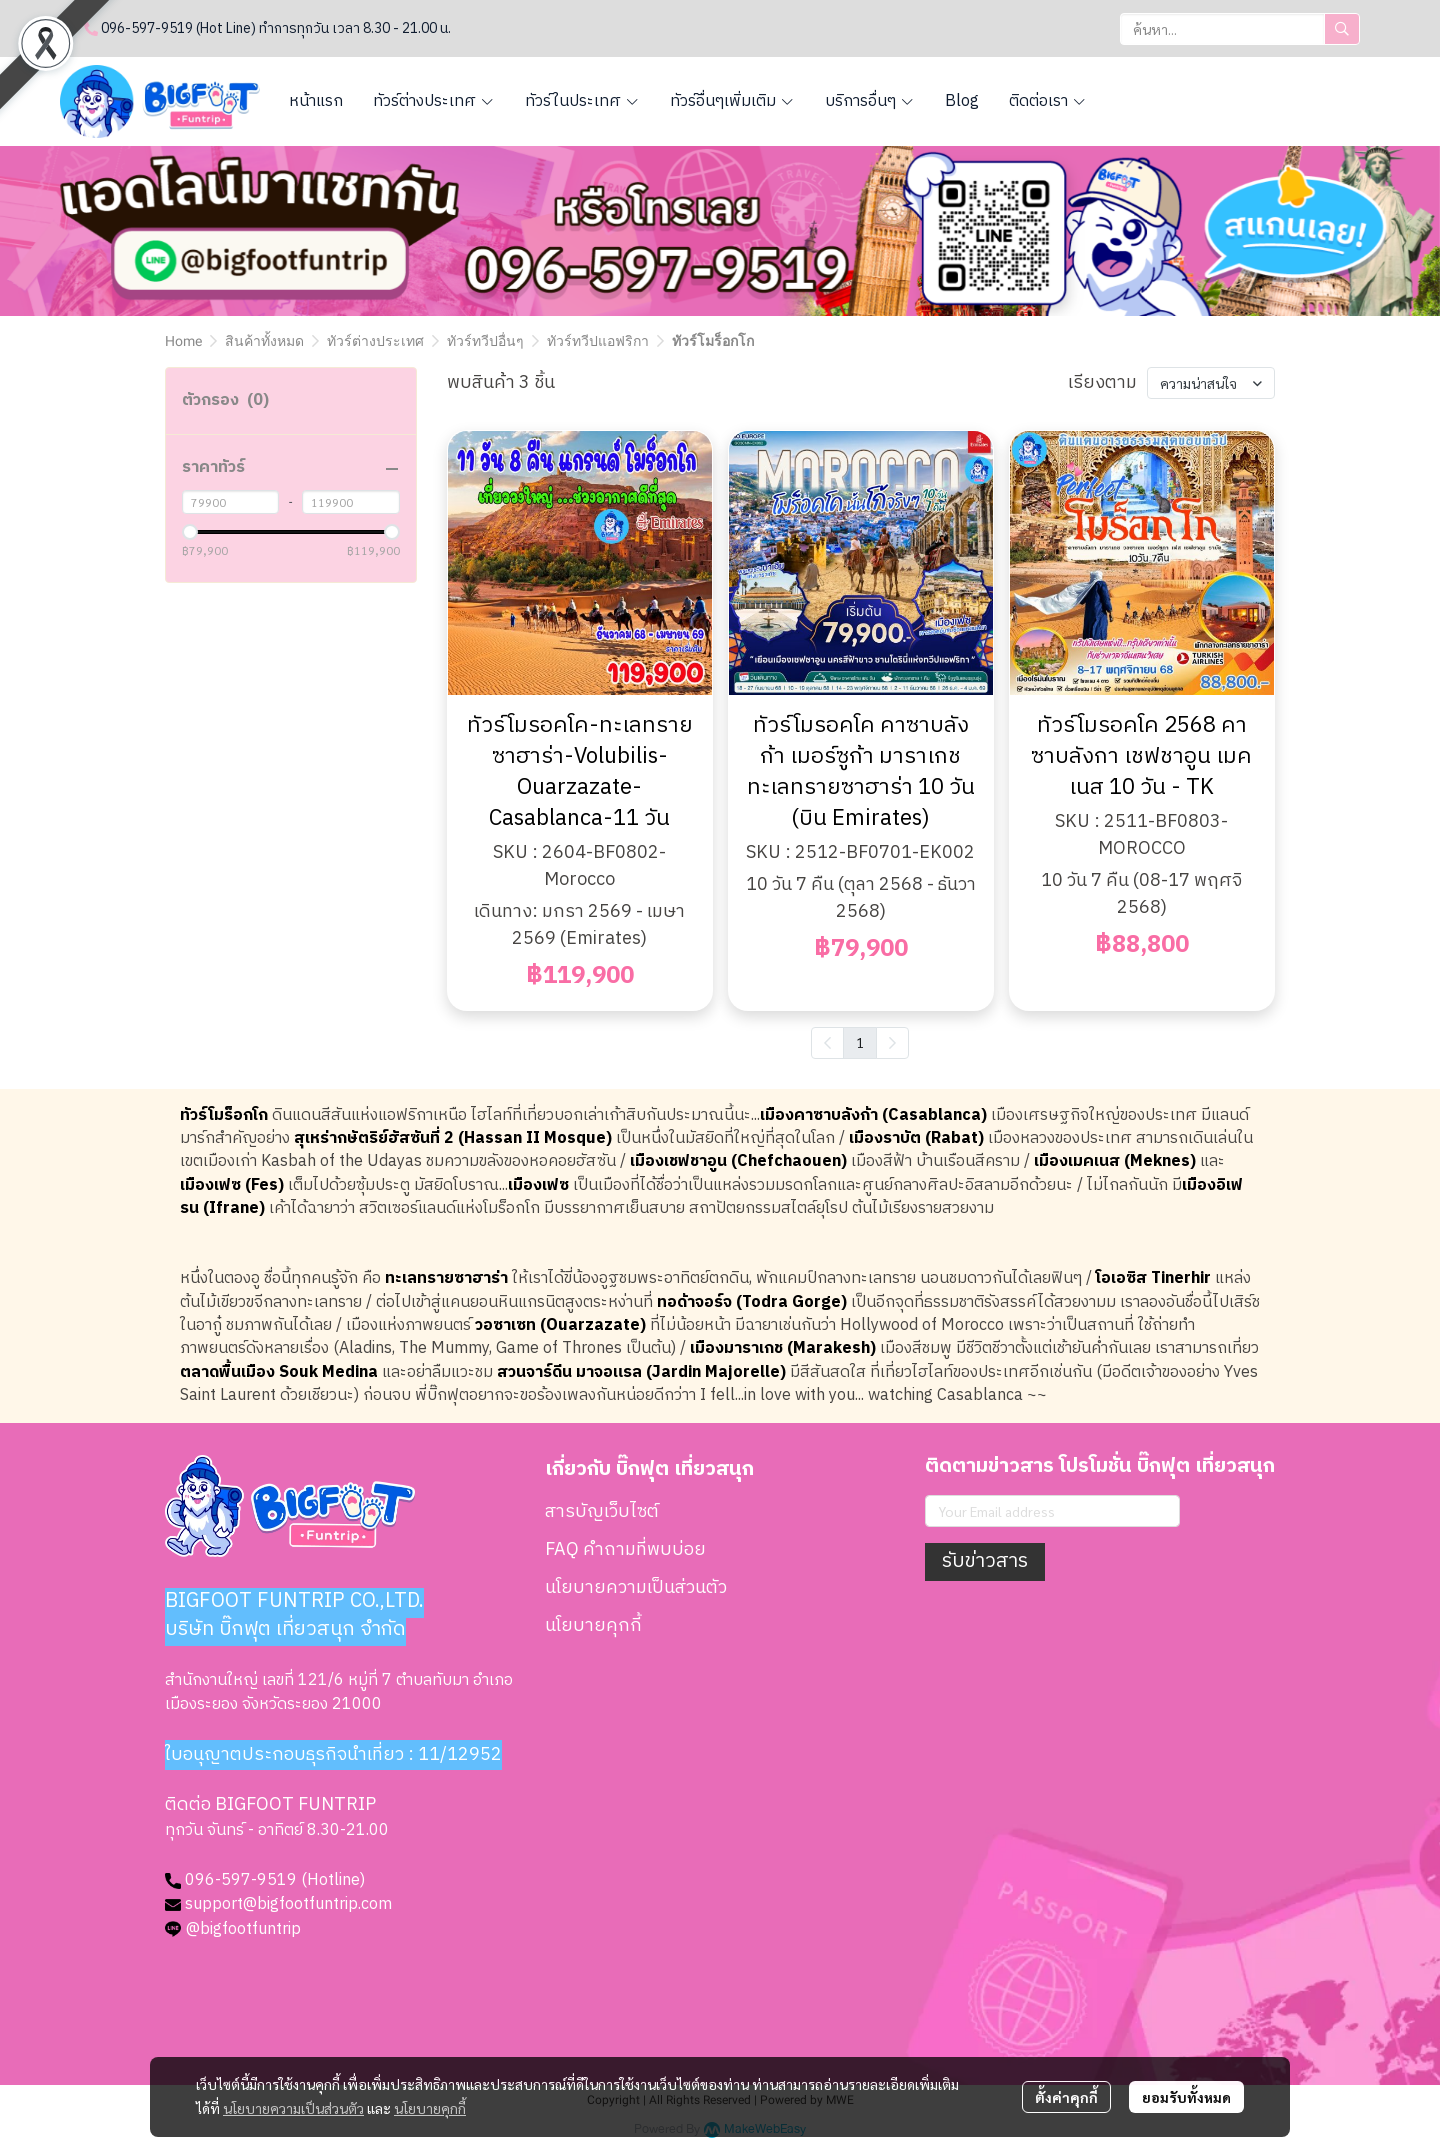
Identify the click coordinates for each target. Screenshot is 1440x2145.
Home (183, 341)
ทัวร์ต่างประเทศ (375, 341)
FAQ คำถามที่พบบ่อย (625, 1550)
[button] (1240, 29)
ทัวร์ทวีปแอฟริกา (598, 341)
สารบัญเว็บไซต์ (602, 1512)
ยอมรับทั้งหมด (1186, 2097)
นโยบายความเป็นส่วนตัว (293, 2108)
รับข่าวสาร (985, 1561)
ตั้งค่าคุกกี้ (1066, 2097)
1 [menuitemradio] (860, 1042)
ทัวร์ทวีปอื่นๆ (485, 341)
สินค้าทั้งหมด (264, 341)
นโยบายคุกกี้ (430, 2108)
